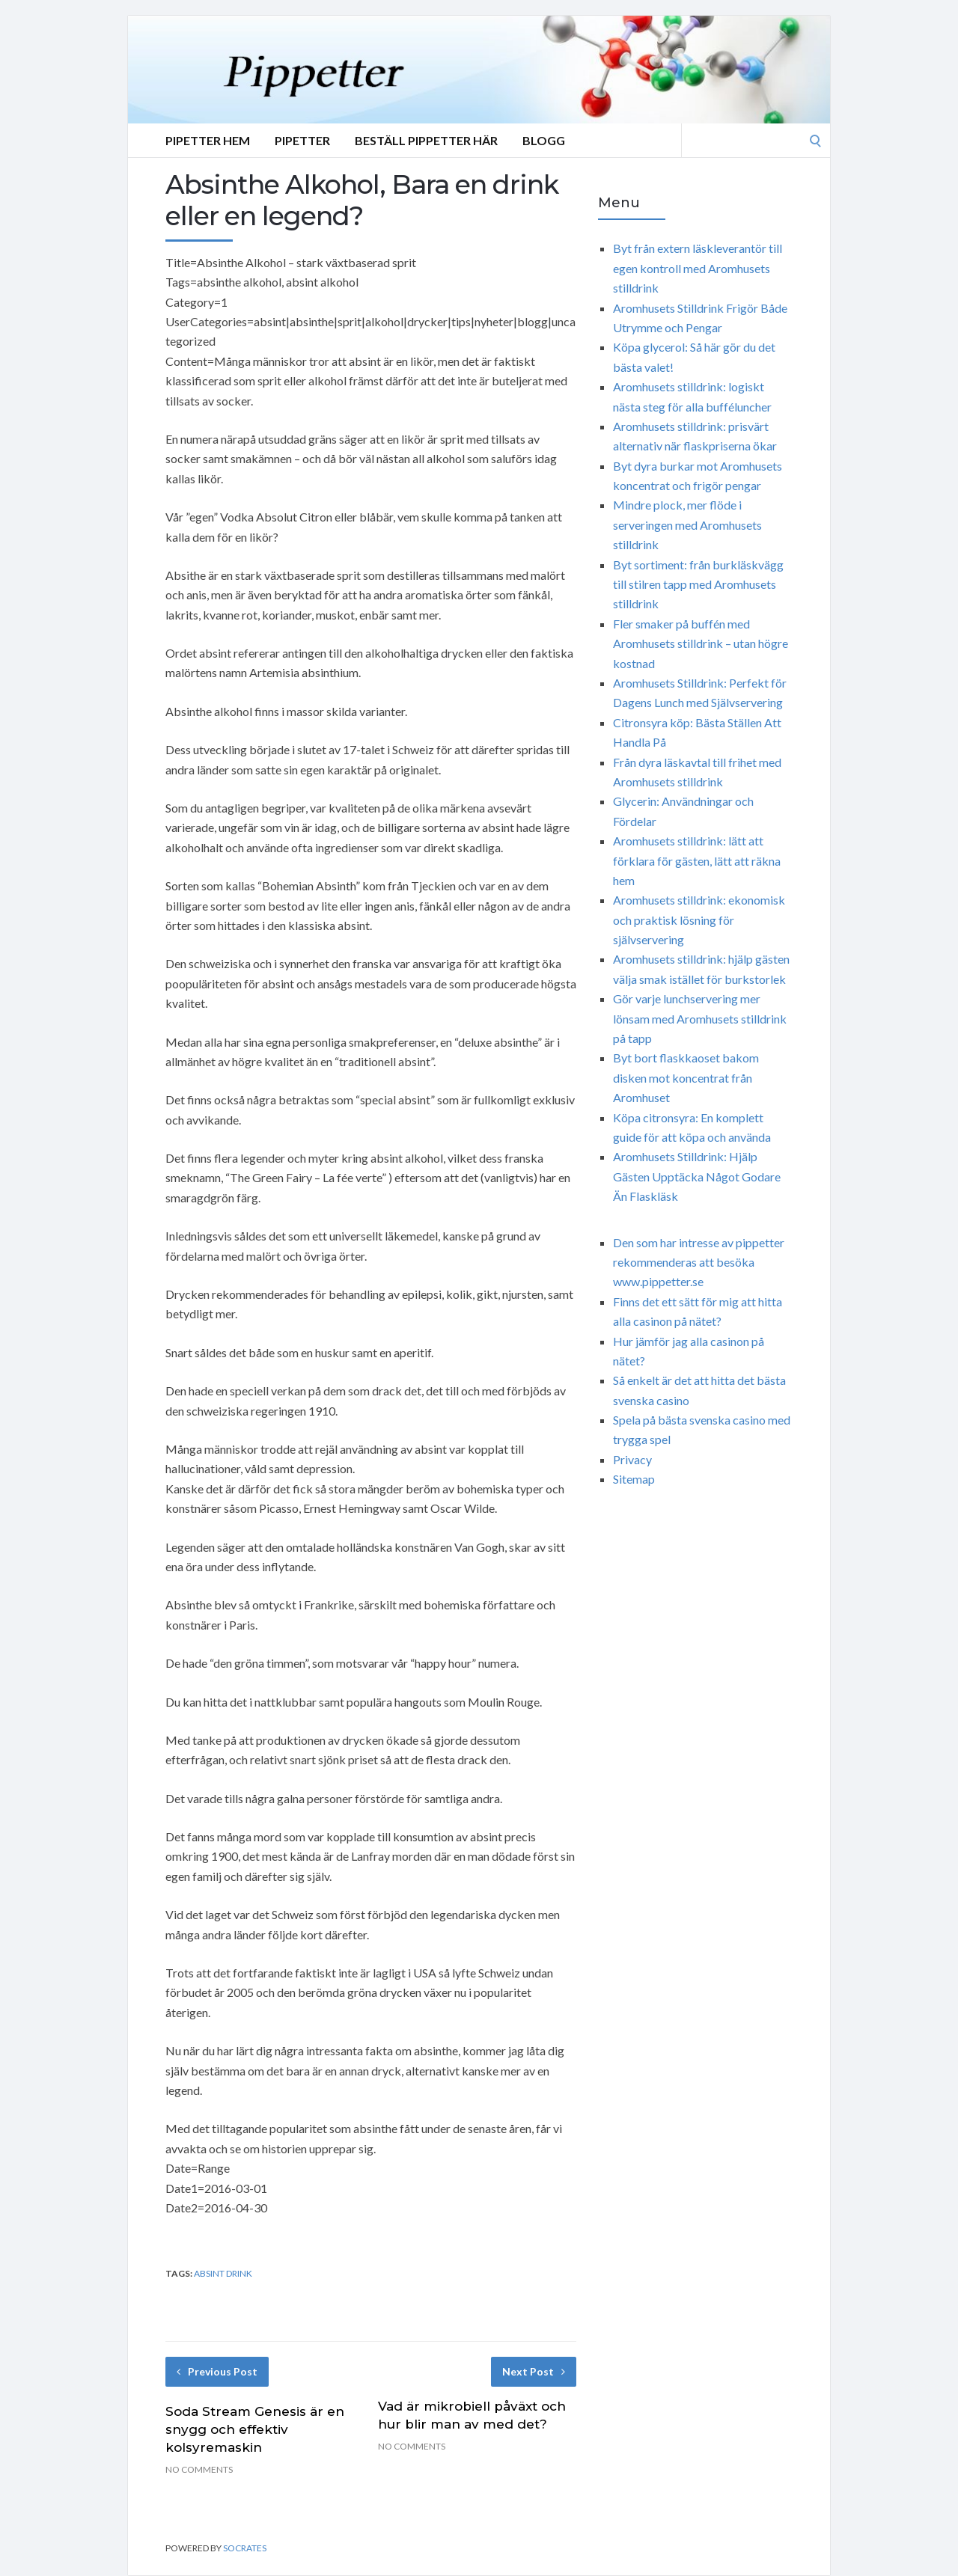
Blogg (543, 140)
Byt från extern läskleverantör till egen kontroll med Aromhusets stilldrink (697, 268)
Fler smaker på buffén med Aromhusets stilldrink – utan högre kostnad (700, 643)
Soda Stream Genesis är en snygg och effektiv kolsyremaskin (254, 2429)
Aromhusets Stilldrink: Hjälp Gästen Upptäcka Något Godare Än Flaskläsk (697, 1176)
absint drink (223, 2273)
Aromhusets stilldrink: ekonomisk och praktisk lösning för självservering (699, 919)
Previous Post (217, 2371)
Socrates (244, 2548)
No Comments (199, 2469)
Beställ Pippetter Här (426, 140)
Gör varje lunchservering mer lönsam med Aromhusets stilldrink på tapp (700, 1018)
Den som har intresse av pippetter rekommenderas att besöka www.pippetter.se (698, 1262)
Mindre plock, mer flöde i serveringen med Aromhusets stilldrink (687, 524)
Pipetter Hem (207, 140)
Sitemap (634, 1479)
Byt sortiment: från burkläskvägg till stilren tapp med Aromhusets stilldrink (698, 584)
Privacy (632, 1459)
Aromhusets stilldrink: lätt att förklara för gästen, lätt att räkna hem (697, 860)
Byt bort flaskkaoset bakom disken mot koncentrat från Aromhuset (686, 1077)
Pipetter (302, 140)
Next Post (533, 2371)
